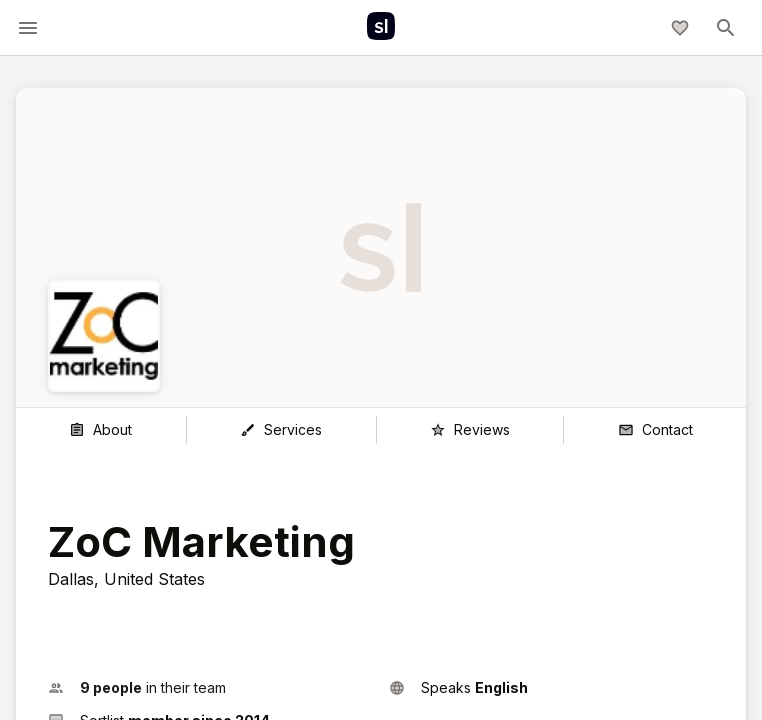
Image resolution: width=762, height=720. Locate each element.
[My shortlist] (680, 28)
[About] (101, 430)
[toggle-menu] (28, 28)
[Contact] (655, 430)
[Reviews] (470, 430)
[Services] (281, 430)
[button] (210, 687)
